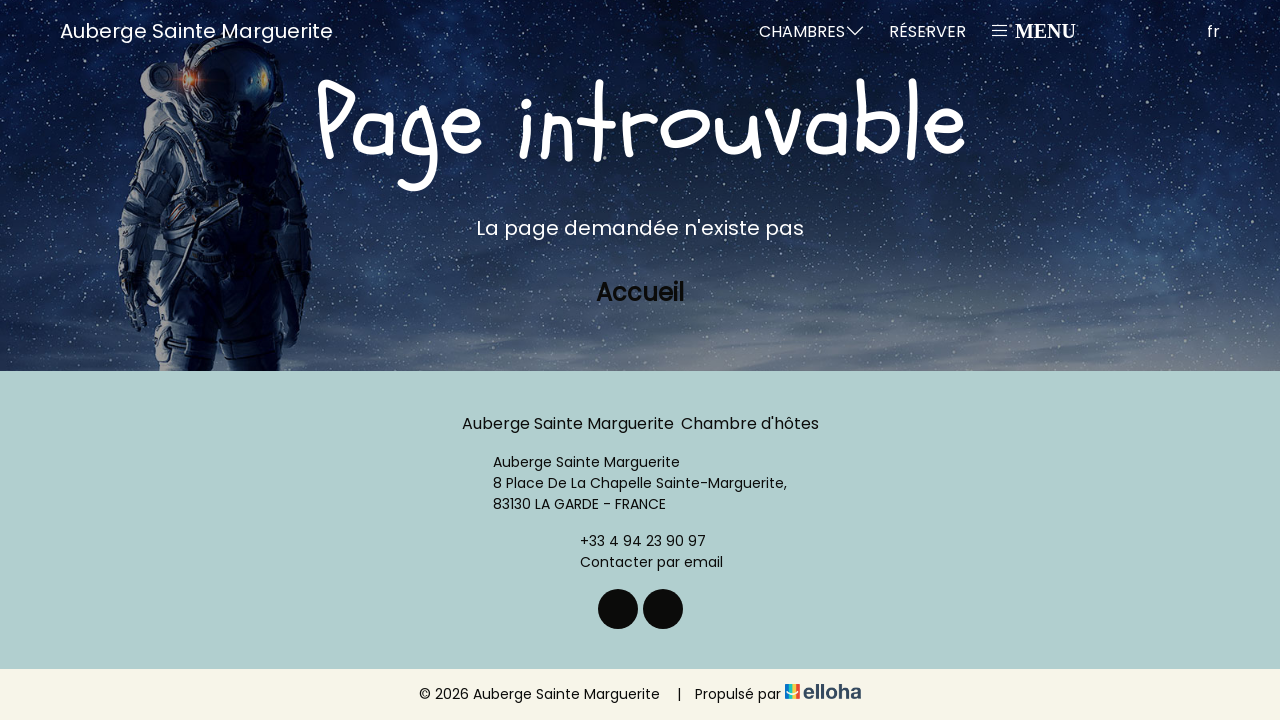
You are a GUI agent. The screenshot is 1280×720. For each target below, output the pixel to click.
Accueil (640, 292)
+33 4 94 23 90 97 (631, 541)
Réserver (927, 31)
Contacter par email (640, 562)
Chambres (812, 31)
